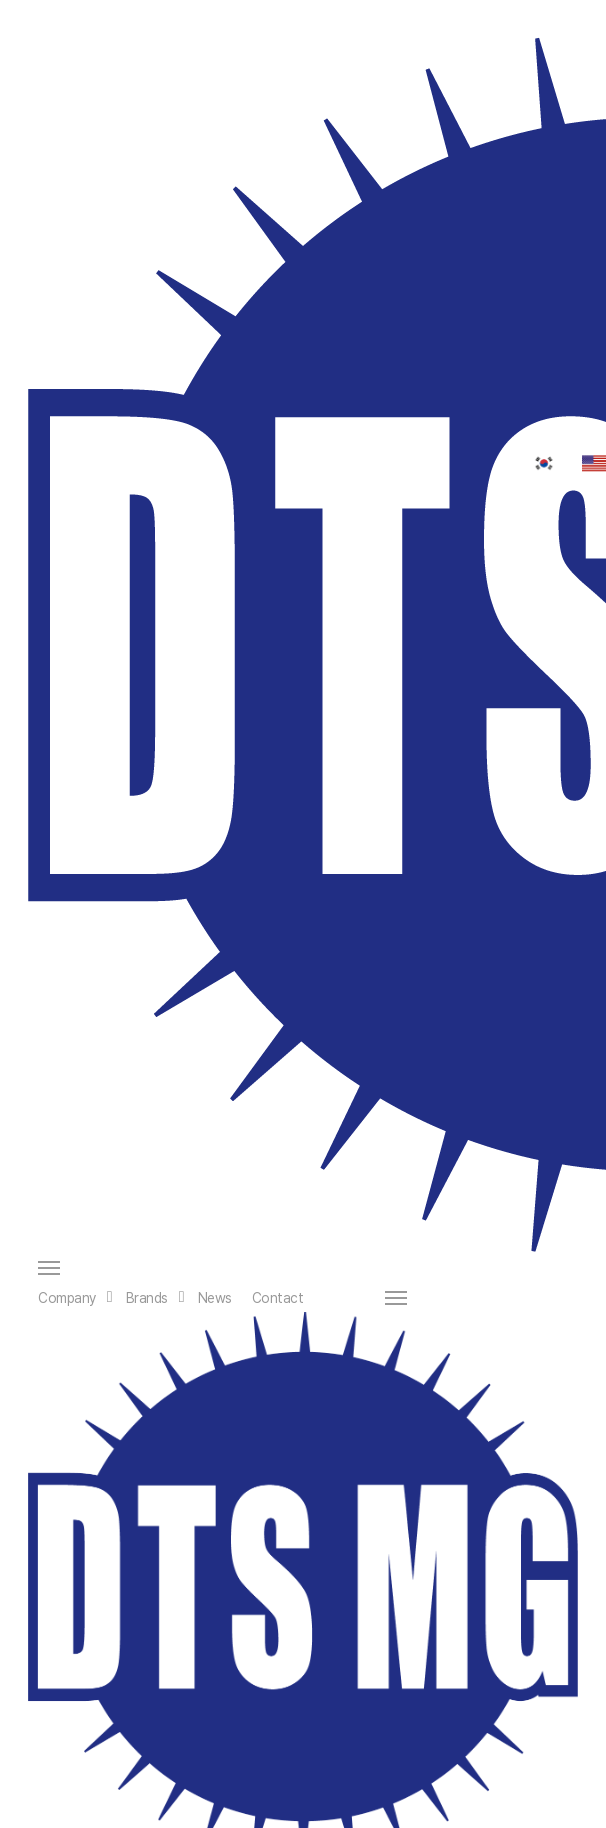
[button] (308, 1268)
